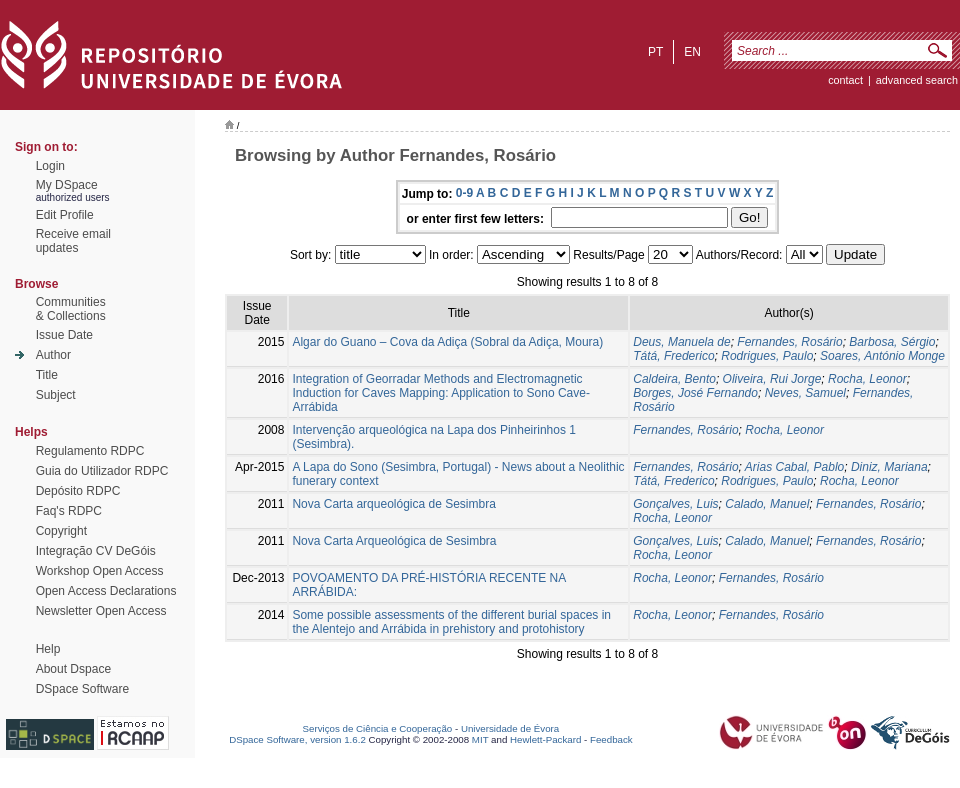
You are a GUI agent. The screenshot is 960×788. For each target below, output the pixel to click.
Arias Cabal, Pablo (794, 467)
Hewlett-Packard (545, 739)
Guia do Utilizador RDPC (102, 471)
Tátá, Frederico (673, 356)
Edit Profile (65, 215)
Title (47, 375)
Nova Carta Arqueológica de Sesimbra (394, 541)
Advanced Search (917, 80)
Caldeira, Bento (674, 379)
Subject (56, 395)
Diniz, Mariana (889, 467)
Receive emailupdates (73, 241)
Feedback (611, 739)
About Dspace (73, 669)
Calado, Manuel (767, 504)
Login (50, 166)
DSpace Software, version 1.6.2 (297, 739)
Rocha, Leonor (867, 379)
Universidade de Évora (510, 728)
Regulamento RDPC (90, 451)
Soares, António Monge (882, 356)
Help (48, 649)
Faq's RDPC (69, 511)
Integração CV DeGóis (96, 551)
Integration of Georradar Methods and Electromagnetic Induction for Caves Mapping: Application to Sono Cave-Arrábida (441, 393)
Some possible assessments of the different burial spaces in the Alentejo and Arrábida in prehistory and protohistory (451, 622)
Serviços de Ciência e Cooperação (378, 728)
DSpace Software (82, 689)
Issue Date (64, 335)
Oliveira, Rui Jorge (772, 379)
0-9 (464, 193)
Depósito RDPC (78, 491)
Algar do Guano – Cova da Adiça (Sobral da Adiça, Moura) (447, 342)
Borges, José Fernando (695, 393)
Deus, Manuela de (681, 342)
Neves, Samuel (805, 393)
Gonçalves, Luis (675, 504)
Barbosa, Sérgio (892, 342)
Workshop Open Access (100, 571)
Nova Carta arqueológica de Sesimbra (393, 504)
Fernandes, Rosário (789, 342)
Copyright (61, 531)
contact (845, 80)
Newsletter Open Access (101, 611)
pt (655, 52)
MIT (480, 739)
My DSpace (67, 185)
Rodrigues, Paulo (767, 356)
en (692, 52)
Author (53, 355)
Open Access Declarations (106, 591)
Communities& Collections (71, 309)
